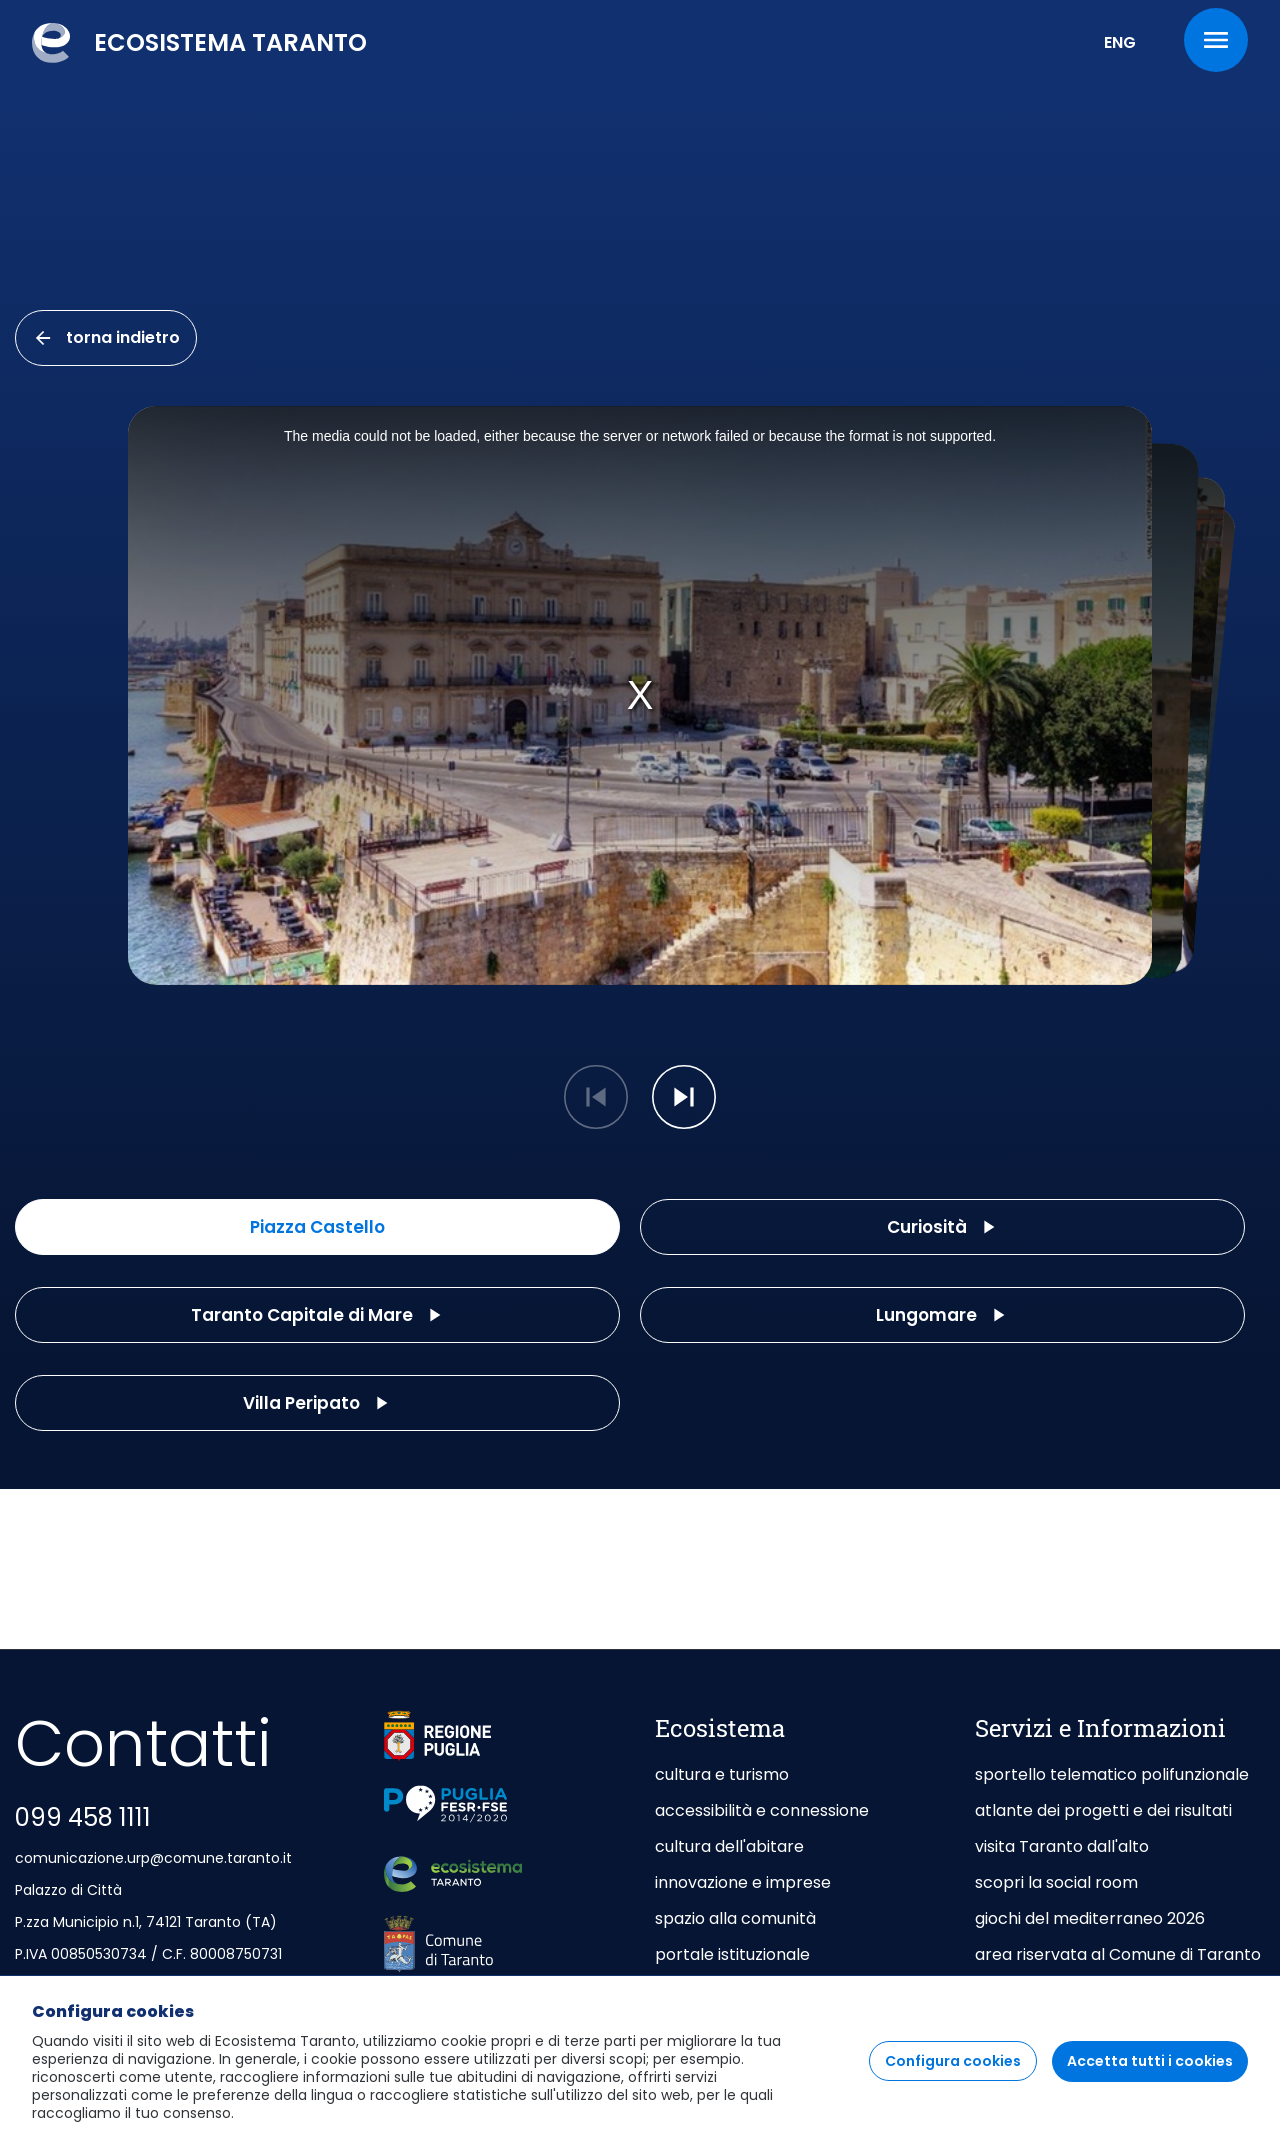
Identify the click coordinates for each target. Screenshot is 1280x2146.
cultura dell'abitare (729, 1846)
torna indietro (106, 337)
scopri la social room (1056, 1882)
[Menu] (1216, 40)
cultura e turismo (722, 1774)
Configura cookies (953, 2061)
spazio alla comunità (735, 1918)
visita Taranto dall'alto (1062, 1846)
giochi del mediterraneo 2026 (1090, 1918)
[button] (684, 1097)
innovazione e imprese (743, 1882)
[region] (640, 2060)
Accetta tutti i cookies (1150, 2061)
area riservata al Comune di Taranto (1118, 1954)
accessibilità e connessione (762, 1810)
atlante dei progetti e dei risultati (1103, 1810)
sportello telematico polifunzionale (1112, 1774)
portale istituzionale (732, 1954)
